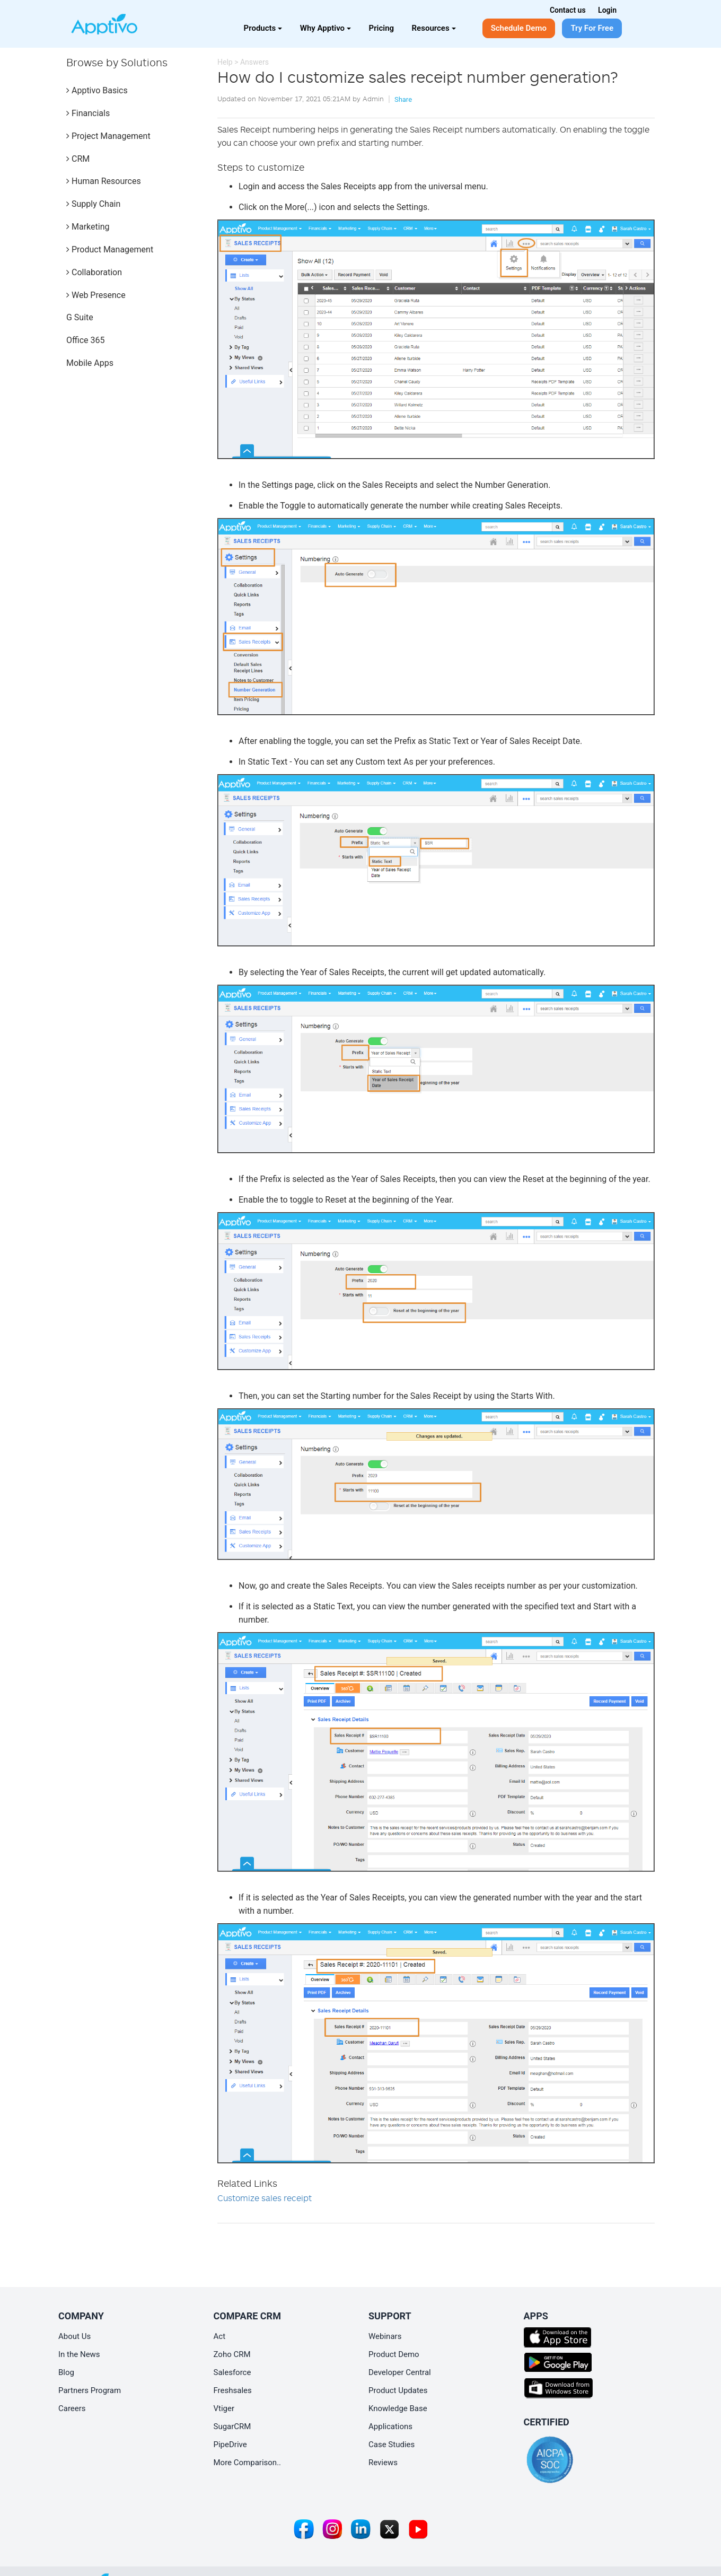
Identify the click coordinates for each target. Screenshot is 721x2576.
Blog (66, 2372)
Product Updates (398, 2390)
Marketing (87, 227)
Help (225, 62)
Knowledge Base (397, 2408)
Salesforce (232, 2372)
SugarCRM (232, 2426)
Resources (434, 28)
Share (403, 99)
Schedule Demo (519, 28)
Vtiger (224, 2408)
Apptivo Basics (97, 90)
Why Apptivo (325, 28)
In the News (79, 2354)
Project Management (108, 136)
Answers (254, 62)
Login (607, 10)
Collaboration (94, 272)
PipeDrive (230, 2444)
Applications (390, 2426)
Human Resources (103, 181)
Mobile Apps (89, 363)
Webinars (384, 2336)
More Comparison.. (248, 2462)
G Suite (79, 317)
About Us (74, 2336)
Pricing (381, 28)
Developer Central (399, 2372)
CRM (78, 159)
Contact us (568, 10)
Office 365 (85, 340)
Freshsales (233, 2390)
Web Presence (96, 295)
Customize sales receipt (264, 2198)
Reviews (383, 2462)
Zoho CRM (232, 2354)
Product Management (109, 249)
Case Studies (391, 2444)
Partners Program (89, 2390)
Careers (72, 2408)
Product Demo (393, 2354)
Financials (88, 113)
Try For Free (591, 28)
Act (220, 2336)
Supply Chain (93, 204)
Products (263, 28)
